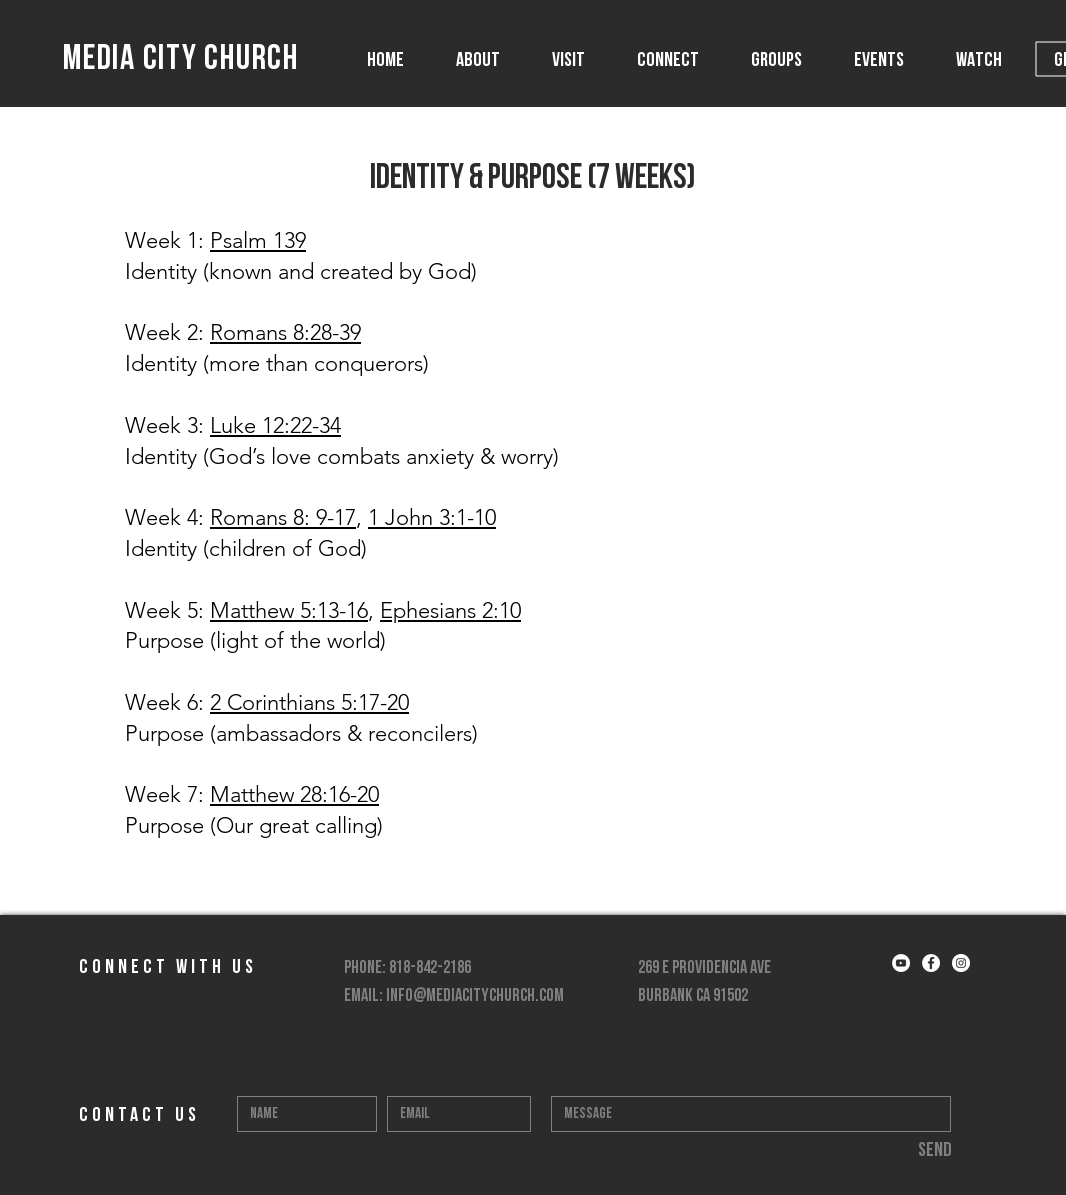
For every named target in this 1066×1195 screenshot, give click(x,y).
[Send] (934, 1151)
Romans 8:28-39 (285, 332)
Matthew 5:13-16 (289, 610)
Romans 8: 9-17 (283, 517)
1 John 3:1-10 (432, 517)
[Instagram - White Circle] (961, 963)
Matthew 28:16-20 (294, 794)
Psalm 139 (258, 240)
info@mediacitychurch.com (475, 996)
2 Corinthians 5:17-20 (309, 702)
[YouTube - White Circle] (901, 963)
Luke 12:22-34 (275, 425)
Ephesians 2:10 (450, 610)
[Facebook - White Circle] (931, 963)
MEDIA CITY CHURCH (181, 60)
